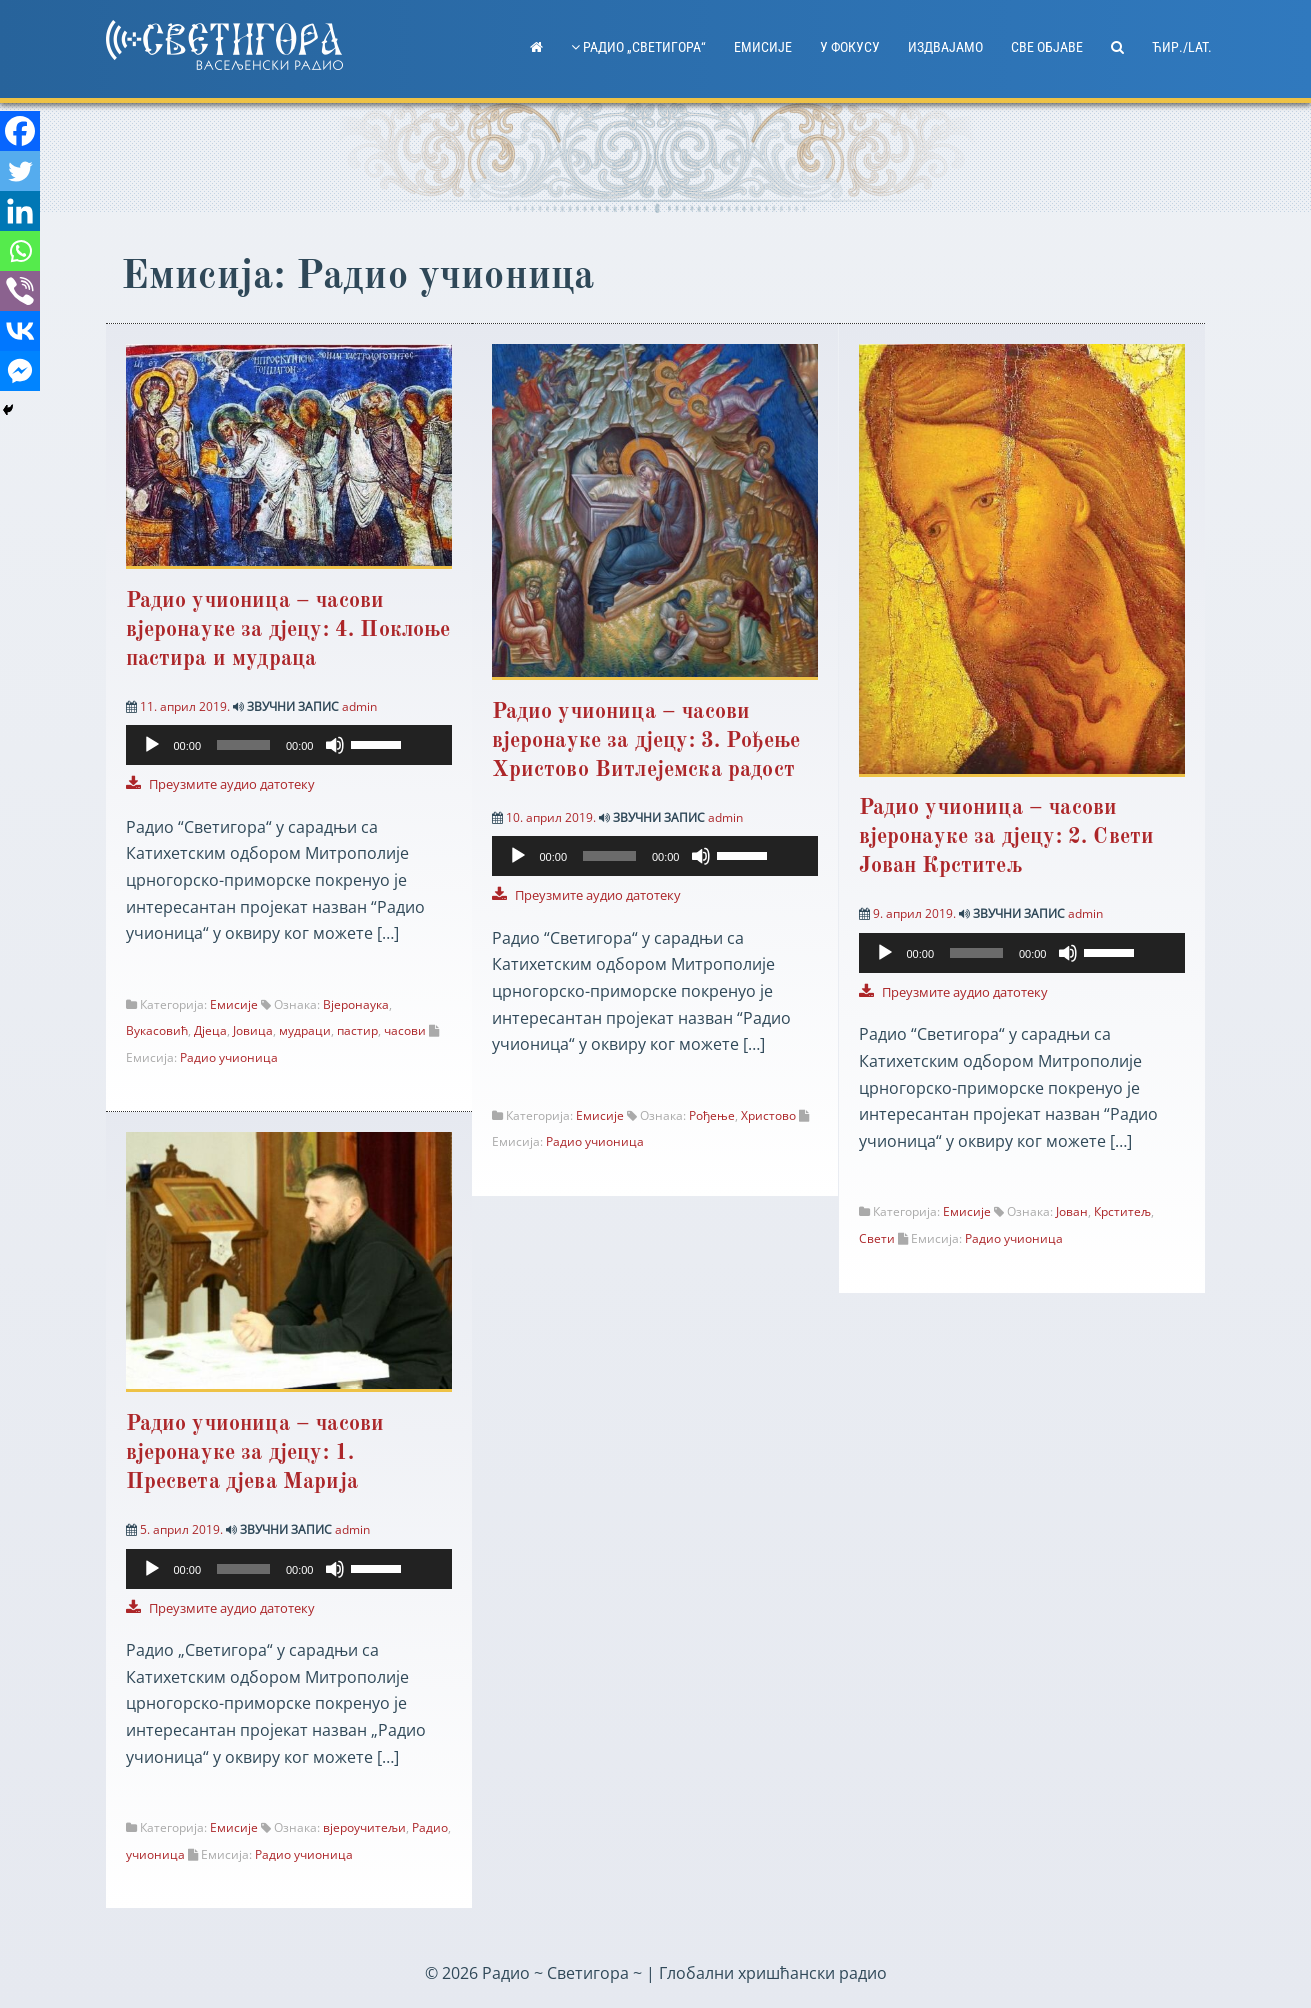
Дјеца (210, 1030)
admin (359, 706)
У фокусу (850, 47)
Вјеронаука (356, 1004)
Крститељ (1122, 1211)
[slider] (243, 745)
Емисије (763, 47)
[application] (289, 756)
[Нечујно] (335, 745)
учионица (155, 1855)
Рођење (712, 1115)
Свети (877, 1238)
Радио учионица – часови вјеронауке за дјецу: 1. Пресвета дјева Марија (255, 1454)
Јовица (253, 1030)
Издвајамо (945, 47)
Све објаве (1047, 47)
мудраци (305, 1030)
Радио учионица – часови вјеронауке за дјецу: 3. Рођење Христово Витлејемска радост (646, 741)
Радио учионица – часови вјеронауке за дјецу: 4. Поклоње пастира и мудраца (288, 630)
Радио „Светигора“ (638, 47)
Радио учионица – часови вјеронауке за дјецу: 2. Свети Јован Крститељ (1007, 837)
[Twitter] (20, 171)
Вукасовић (157, 1030)
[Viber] (20, 291)
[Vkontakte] (20, 331)
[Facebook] (20, 131)
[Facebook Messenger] (20, 371)
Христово (768, 1115)
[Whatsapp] (20, 251)
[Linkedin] (20, 211)
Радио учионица (229, 1057)
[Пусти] (152, 745)
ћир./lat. (1182, 47)
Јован (1072, 1211)
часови (405, 1030)
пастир (357, 1030)
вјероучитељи (364, 1828)
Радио (430, 1828)
